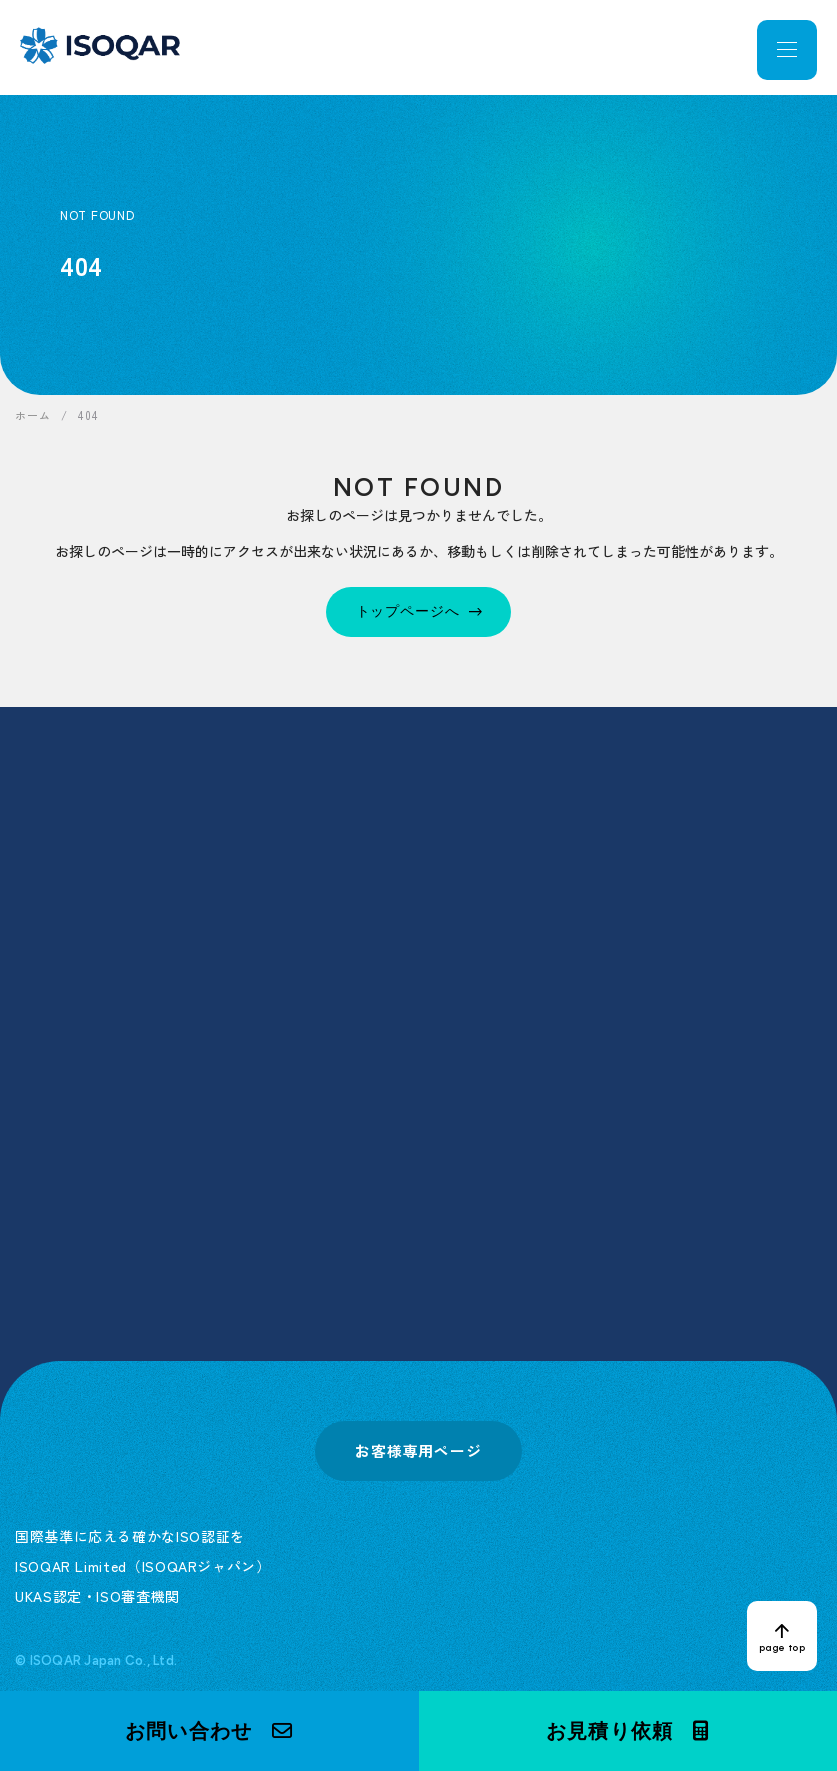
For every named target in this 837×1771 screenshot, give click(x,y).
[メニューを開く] (787, 50)
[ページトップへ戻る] (782, 1636)
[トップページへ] (419, 612)
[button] (209, 1731)
